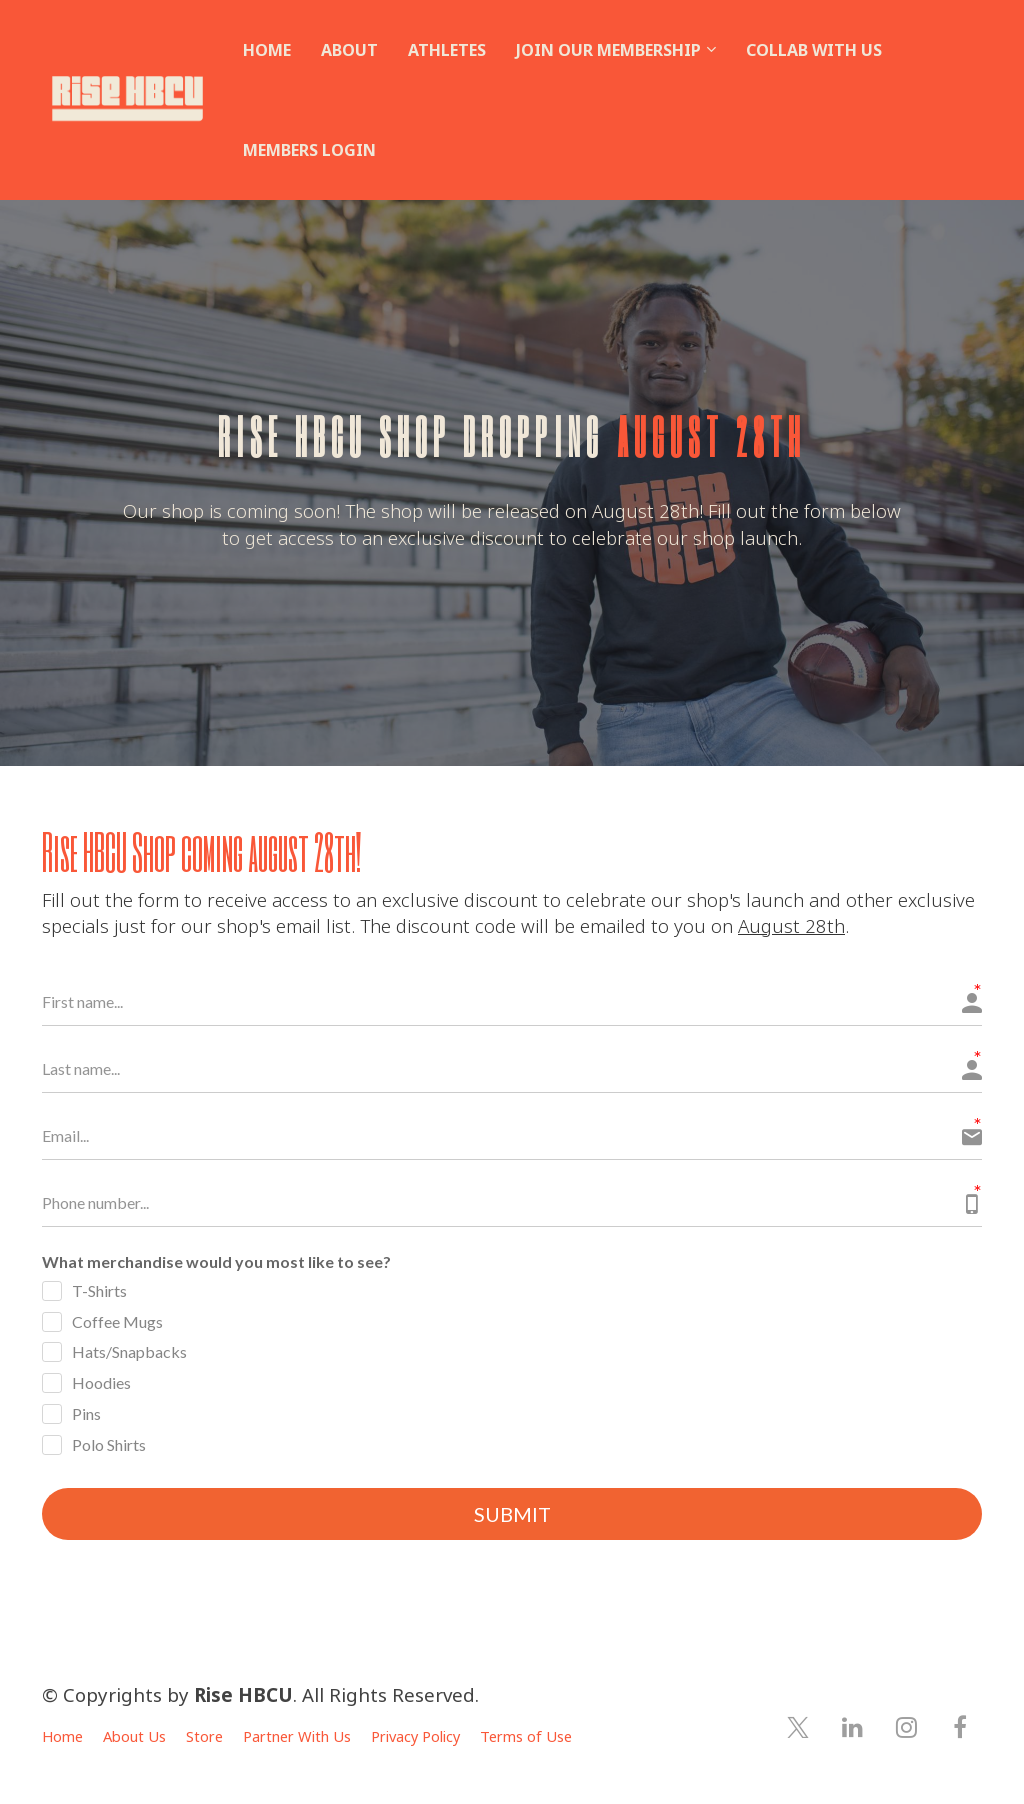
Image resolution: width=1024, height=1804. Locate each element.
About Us (134, 1737)
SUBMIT (512, 1515)
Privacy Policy (415, 1737)
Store (204, 1737)
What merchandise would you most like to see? (216, 1261)
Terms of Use (526, 1737)
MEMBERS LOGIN (309, 150)
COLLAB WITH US (814, 50)
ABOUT (349, 50)
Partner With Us (297, 1737)
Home (62, 1737)
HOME (267, 50)
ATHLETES (447, 50)
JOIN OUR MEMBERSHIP (608, 50)
